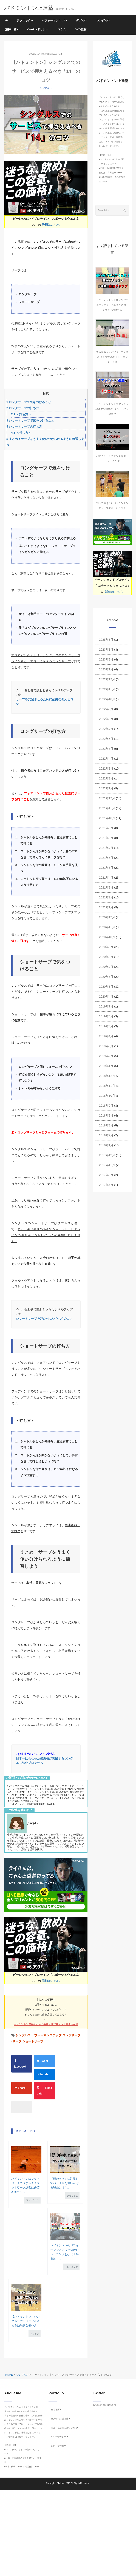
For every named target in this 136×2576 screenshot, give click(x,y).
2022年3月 (106, 768)
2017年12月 (107, 1155)
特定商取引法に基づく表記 (64, 2427)
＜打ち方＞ (21, 414)
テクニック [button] (25, 20)
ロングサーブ (71, 2035)
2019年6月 (106, 1016)
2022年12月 (107, 679)
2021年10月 (107, 818)
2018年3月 (106, 1125)
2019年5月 (106, 1026)
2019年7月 (106, 1006)
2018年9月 (106, 1105)
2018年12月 (107, 1076)
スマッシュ (72, 2196)
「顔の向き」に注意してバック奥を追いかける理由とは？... (64, 2183)
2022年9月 (106, 709)
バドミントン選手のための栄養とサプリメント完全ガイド (46, 2024)
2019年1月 (106, 1066)
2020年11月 (107, 927)
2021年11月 (107, 808)
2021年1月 (106, 907)
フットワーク (32, 2200)
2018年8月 (106, 1115)
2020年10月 (107, 937)
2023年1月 (106, 669)
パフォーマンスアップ (46, 2035)
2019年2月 (106, 1056)
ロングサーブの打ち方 (22, 408)
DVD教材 (81, 29)
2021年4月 (106, 877)
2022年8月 (106, 719)
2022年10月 (107, 699)
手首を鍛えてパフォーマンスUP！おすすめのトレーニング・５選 (112, 357)
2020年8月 (106, 957)
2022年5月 (106, 748)
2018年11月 (107, 1086)
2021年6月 (106, 857)
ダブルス (81, 20)
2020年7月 (106, 967)
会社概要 (56, 2409)
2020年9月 (106, 947)
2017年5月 (106, 1175)
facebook (20, 2063)
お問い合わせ (58, 2445)
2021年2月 (106, 897)
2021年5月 (106, 867)
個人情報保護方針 (60, 2418)
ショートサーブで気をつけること (30, 420)
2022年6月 (106, 739)
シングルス (103, 20)
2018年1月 (106, 1145)
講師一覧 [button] (11, 29)
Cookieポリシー (38, 29)
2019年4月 (106, 1036)
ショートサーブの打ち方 (24, 426)
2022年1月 (106, 788)
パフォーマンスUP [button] (54, 20)
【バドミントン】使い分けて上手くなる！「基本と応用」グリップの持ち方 (112, 304)
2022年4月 (106, 758)
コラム (61, 29)
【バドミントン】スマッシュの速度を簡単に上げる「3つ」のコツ (112, 409)
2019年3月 (106, 1046)
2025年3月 (106, 639)
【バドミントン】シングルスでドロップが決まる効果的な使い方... (25, 2321)
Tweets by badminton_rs (104, 2405)
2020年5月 (106, 986)
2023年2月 (106, 659)
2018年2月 (106, 1135)
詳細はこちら (51, 224)
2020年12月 (107, 917)
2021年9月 (106, 828)
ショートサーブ (32, 2041)
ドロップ (34, 2334)
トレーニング (71, 2267)
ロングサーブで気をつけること (28, 402)
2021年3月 (106, 887)
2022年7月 (106, 729)
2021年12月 (107, 798)
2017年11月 (107, 1165)
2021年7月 (106, 848)
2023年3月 (106, 649)
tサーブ (16, 2041)
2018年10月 (107, 1095)
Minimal (60, 2483)
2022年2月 (106, 778)
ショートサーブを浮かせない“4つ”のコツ (44, 1318)
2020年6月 (106, 976)
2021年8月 (106, 838)
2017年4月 (106, 1185)
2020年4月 (106, 996)
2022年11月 (107, 689)
